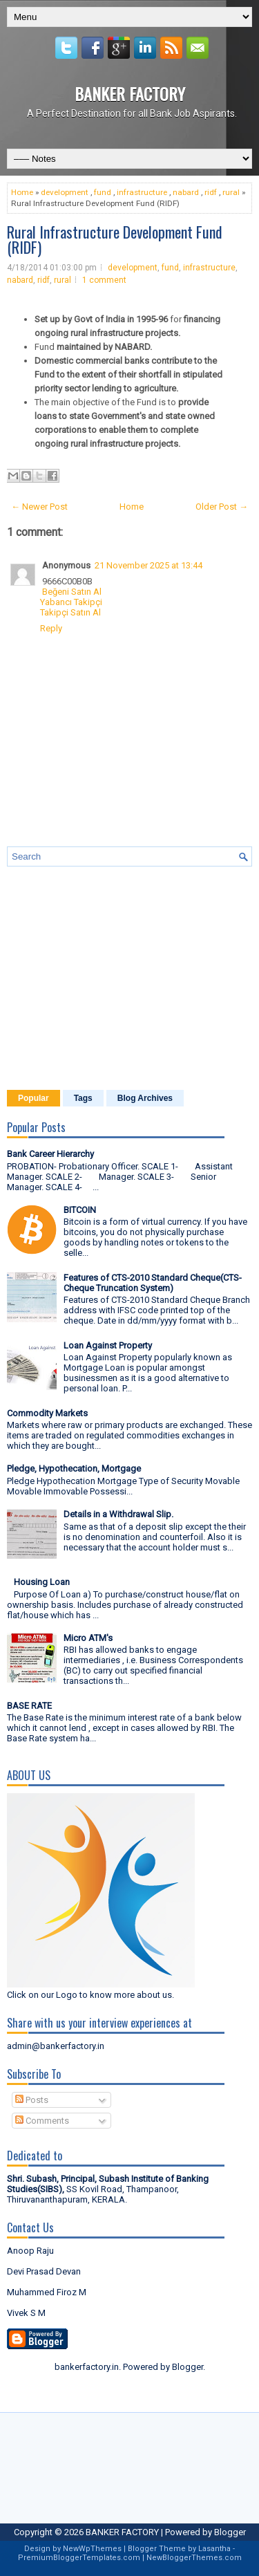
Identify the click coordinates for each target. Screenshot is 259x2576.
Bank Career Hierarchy (50, 1154)
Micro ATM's (88, 1638)
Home (22, 192)
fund (102, 192)
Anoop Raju (30, 2250)
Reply (51, 628)
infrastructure (142, 192)
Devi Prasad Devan (44, 2271)
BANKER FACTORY (130, 93)
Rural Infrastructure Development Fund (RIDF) (114, 239)
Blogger (187, 2367)
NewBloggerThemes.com (194, 2557)
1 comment (104, 280)
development (64, 192)
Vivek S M (26, 2313)
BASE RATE (29, 1706)
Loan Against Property (108, 1345)
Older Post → (221, 506)
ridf (210, 192)
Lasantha (214, 2548)
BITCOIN (80, 1210)
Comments (42, 2120)
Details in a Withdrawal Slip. (118, 1514)
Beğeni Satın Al (72, 591)
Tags (83, 1098)
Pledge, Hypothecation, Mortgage (74, 1468)
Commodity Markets (47, 1413)
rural (231, 192)
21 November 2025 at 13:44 (148, 565)
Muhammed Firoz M (46, 2292)
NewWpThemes (92, 2548)
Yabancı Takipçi (71, 602)
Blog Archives (145, 1098)
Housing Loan (42, 1582)
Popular (33, 1098)
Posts (31, 2100)
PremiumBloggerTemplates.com (79, 2557)
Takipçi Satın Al (70, 612)
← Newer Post (39, 506)
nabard (186, 192)
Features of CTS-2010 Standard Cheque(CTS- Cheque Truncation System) (153, 1282)
